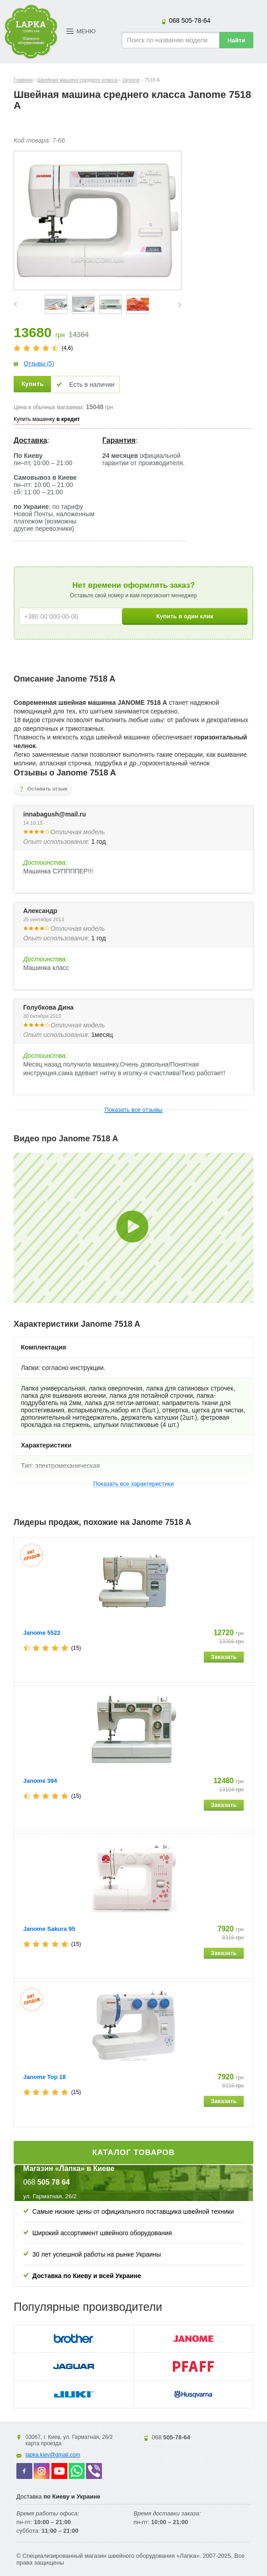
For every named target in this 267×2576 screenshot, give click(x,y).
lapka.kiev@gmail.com (52, 2455)
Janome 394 (40, 1780)
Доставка (30, 440)
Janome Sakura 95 (49, 1928)
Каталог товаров (133, 2152)
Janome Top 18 (44, 2076)
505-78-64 (189, 20)
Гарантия (119, 440)
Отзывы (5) (39, 363)
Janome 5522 (41, 1632)
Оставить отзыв (47, 788)
